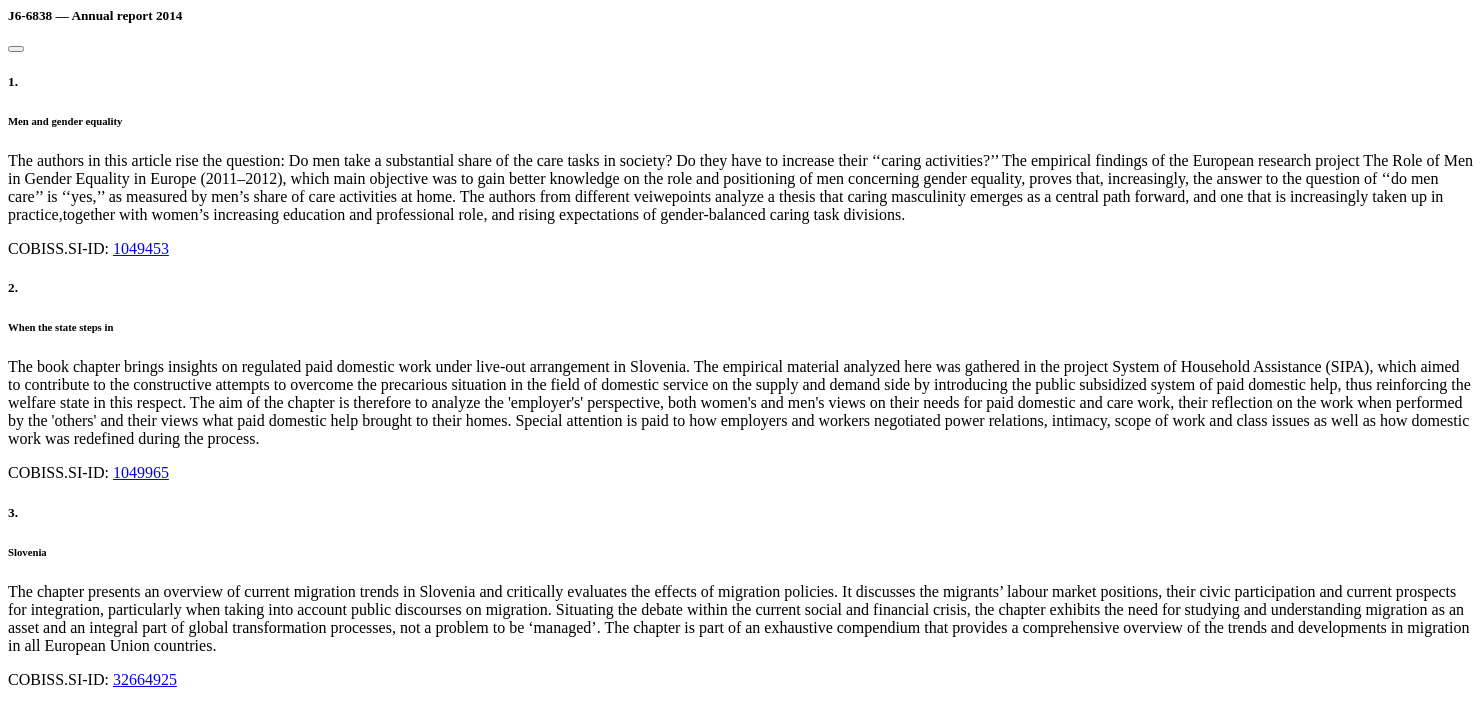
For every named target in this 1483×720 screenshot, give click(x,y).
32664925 (145, 679)
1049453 (141, 248)
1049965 (141, 472)
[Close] (16, 49)
